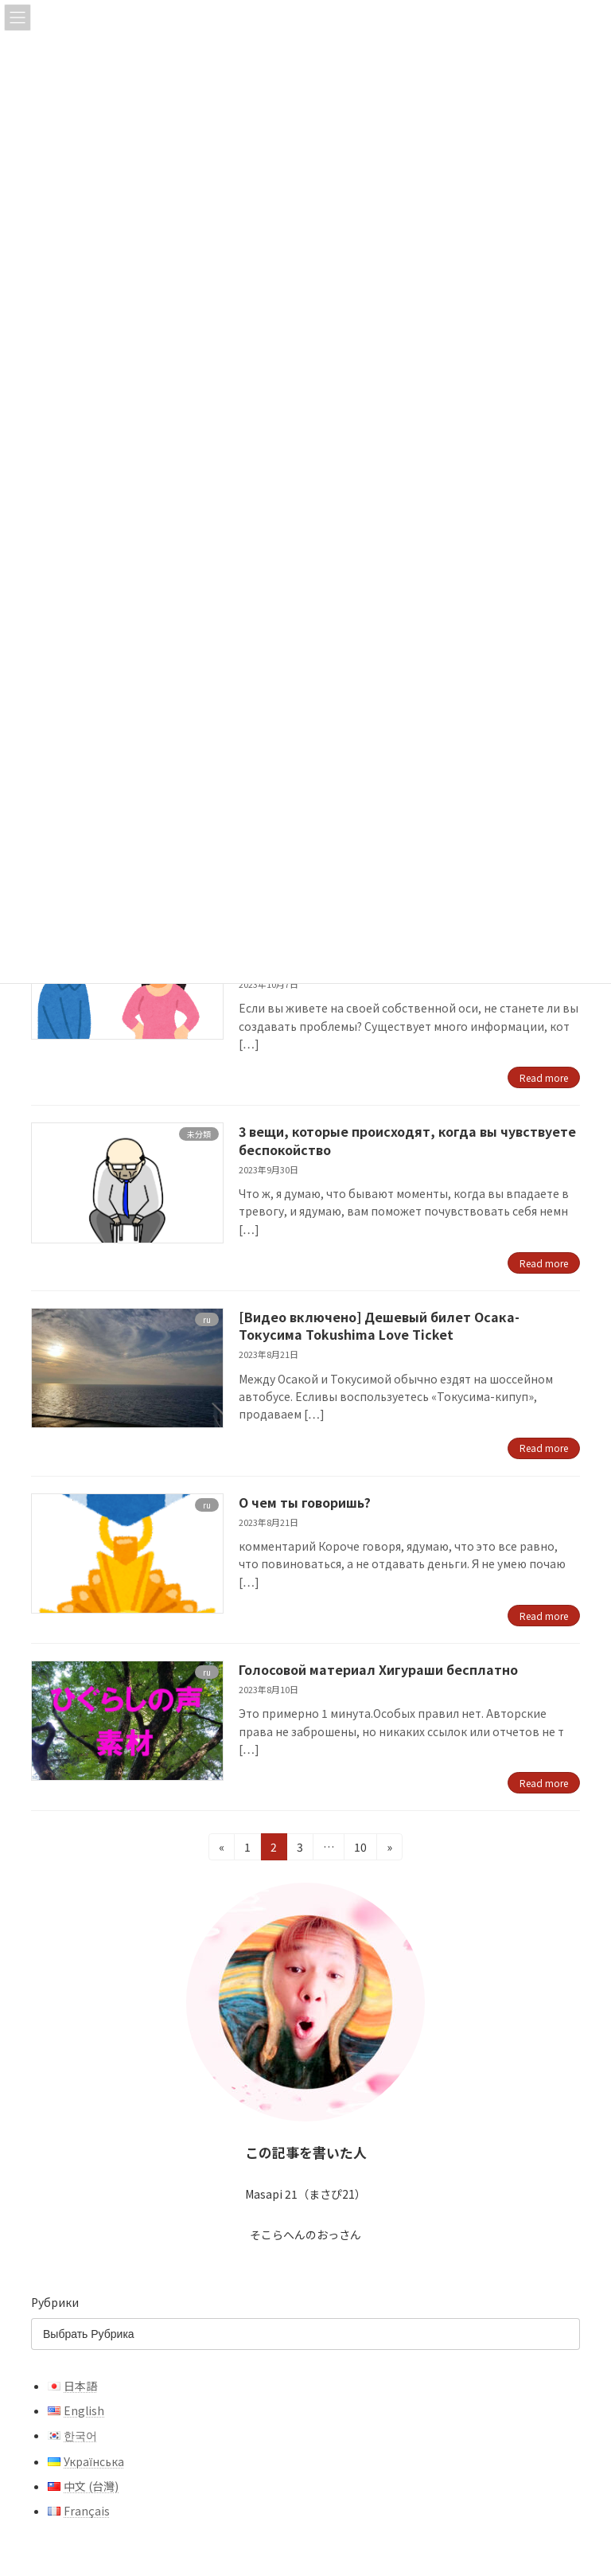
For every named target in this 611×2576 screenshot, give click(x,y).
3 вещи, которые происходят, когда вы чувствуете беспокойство (407, 1140)
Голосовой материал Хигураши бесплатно (378, 1669)
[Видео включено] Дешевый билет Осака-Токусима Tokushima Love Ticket (379, 1325)
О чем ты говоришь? (305, 1502)
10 (365, 1846)
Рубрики (55, 2302)
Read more (544, 1077)
